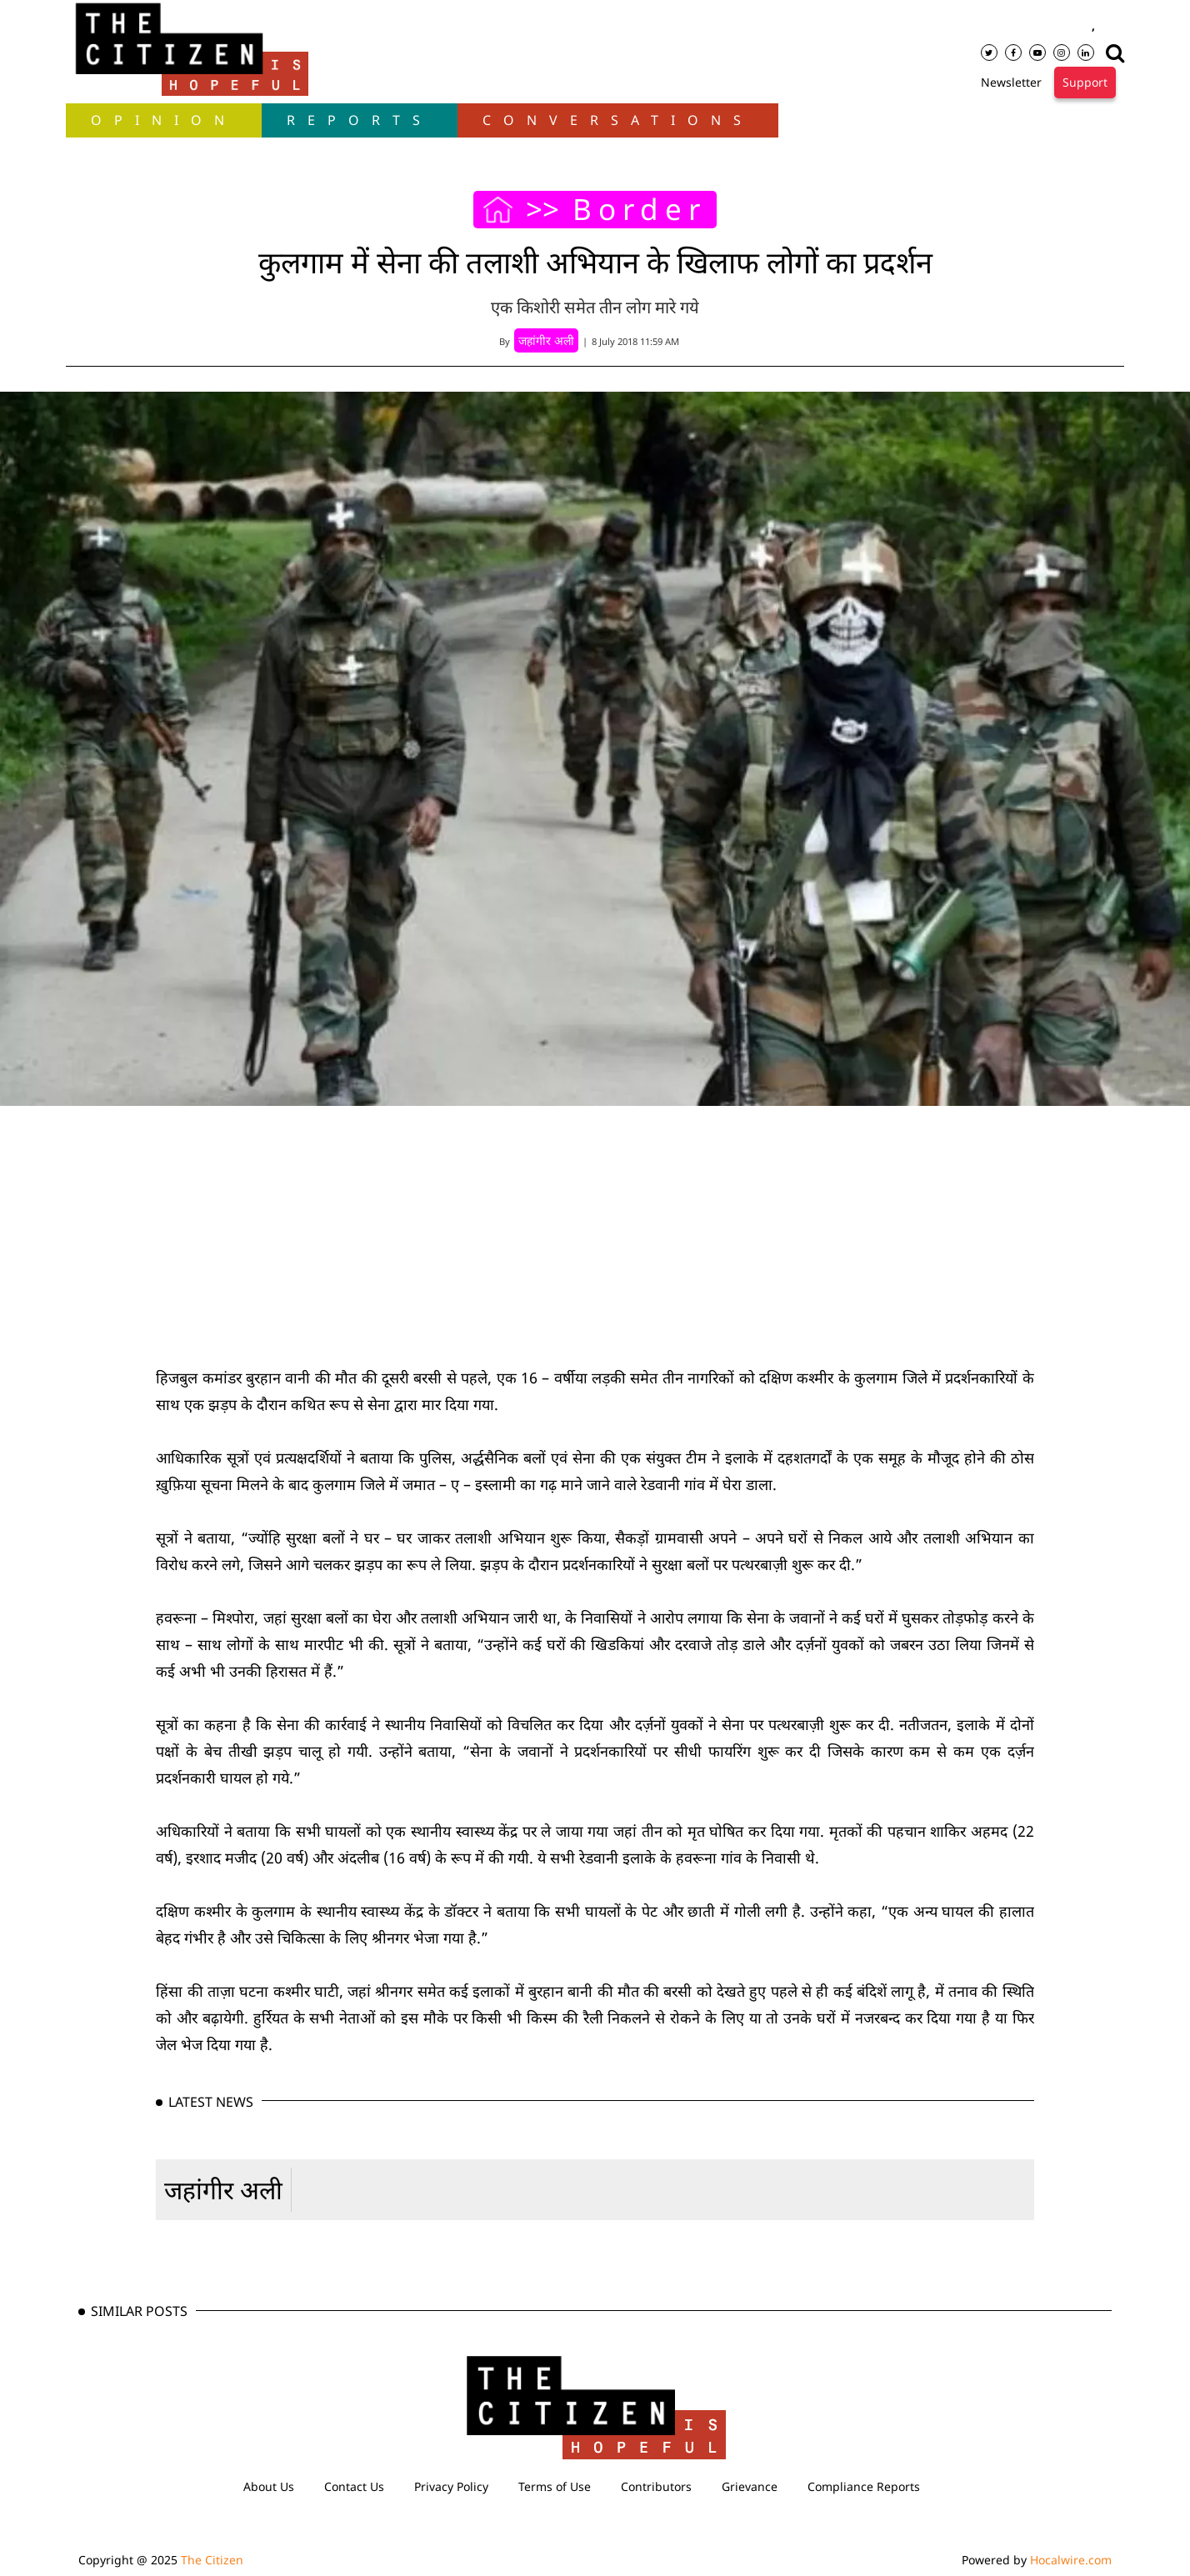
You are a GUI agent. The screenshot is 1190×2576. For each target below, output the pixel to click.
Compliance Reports (864, 2486)
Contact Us (354, 2486)
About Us (268, 2486)
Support (1085, 82)
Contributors (656, 2486)
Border (639, 209)
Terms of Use (554, 2486)
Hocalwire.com (1071, 2560)
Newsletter (1011, 82)
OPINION (164, 120)
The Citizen (212, 2560)
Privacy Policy (451, 2486)
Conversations (617, 120)
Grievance (750, 2486)
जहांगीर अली (223, 2190)
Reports (359, 120)
